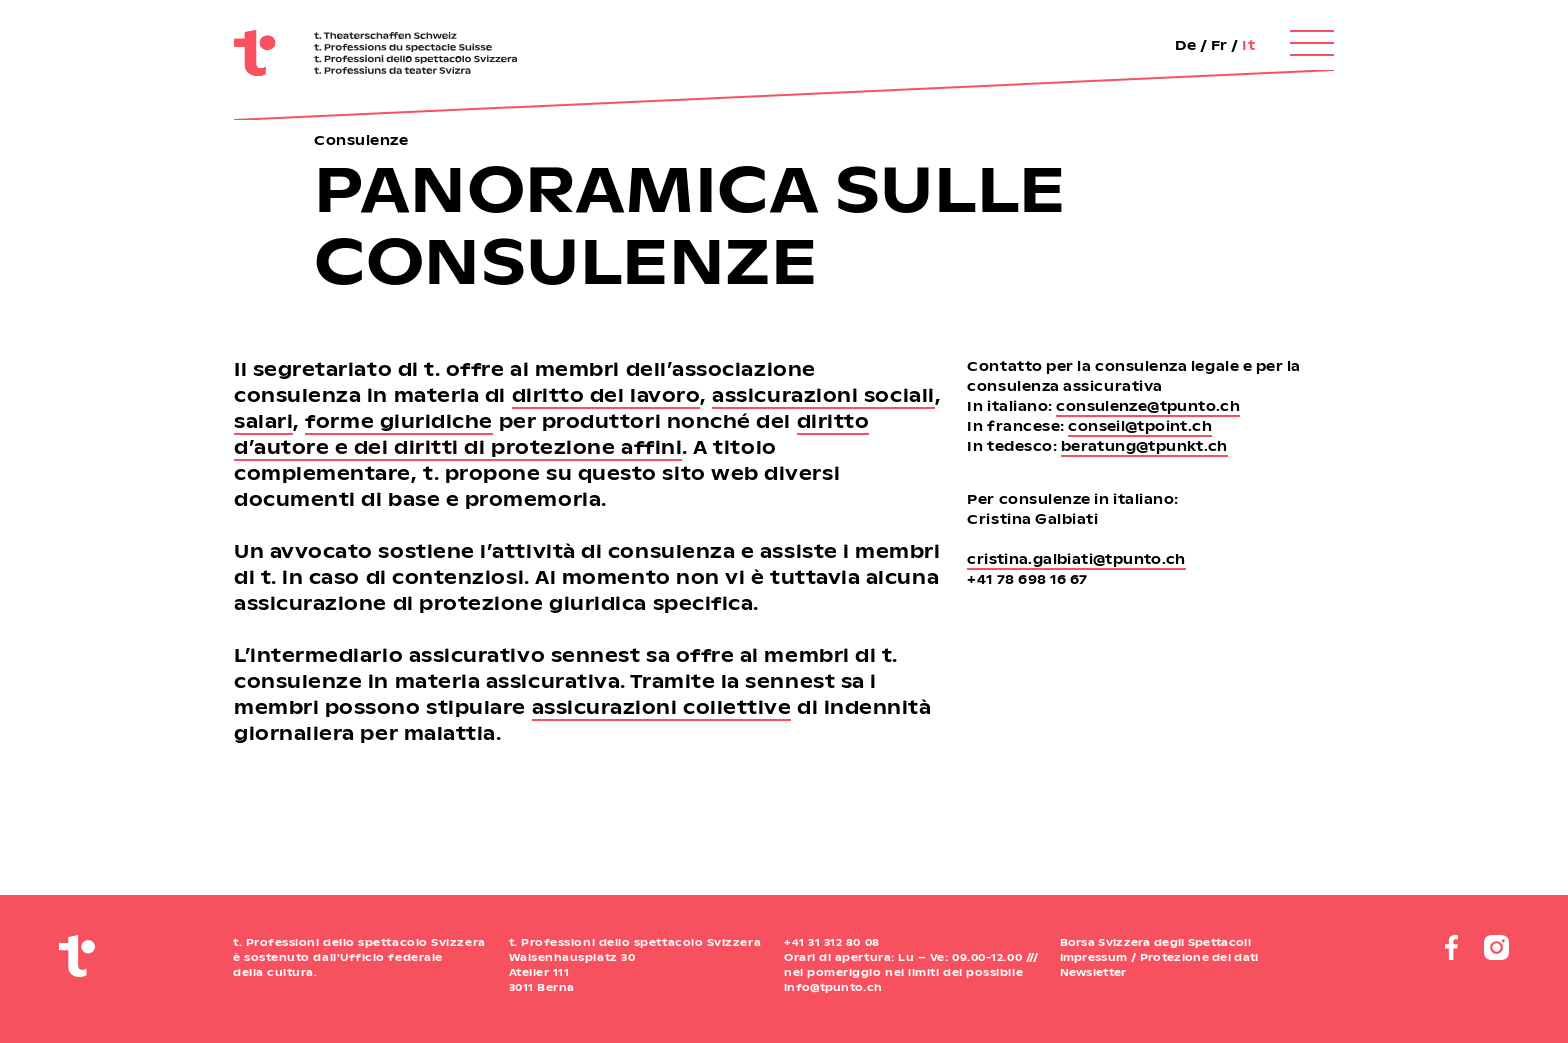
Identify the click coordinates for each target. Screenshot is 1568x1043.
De (1185, 44)
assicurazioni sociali (823, 394)
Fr (1219, 44)
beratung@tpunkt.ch (1144, 445)
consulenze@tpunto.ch (1148, 405)
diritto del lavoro (606, 394)
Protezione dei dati (1199, 957)
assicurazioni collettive (662, 706)
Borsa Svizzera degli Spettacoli (1155, 942)
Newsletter (1093, 972)
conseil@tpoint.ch (1140, 425)
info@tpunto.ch (833, 987)
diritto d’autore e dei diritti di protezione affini (551, 433)
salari (263, 420)
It (1248, 44)
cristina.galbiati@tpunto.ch (1076, 558)
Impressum (1094, 957)
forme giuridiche (399, 420)
